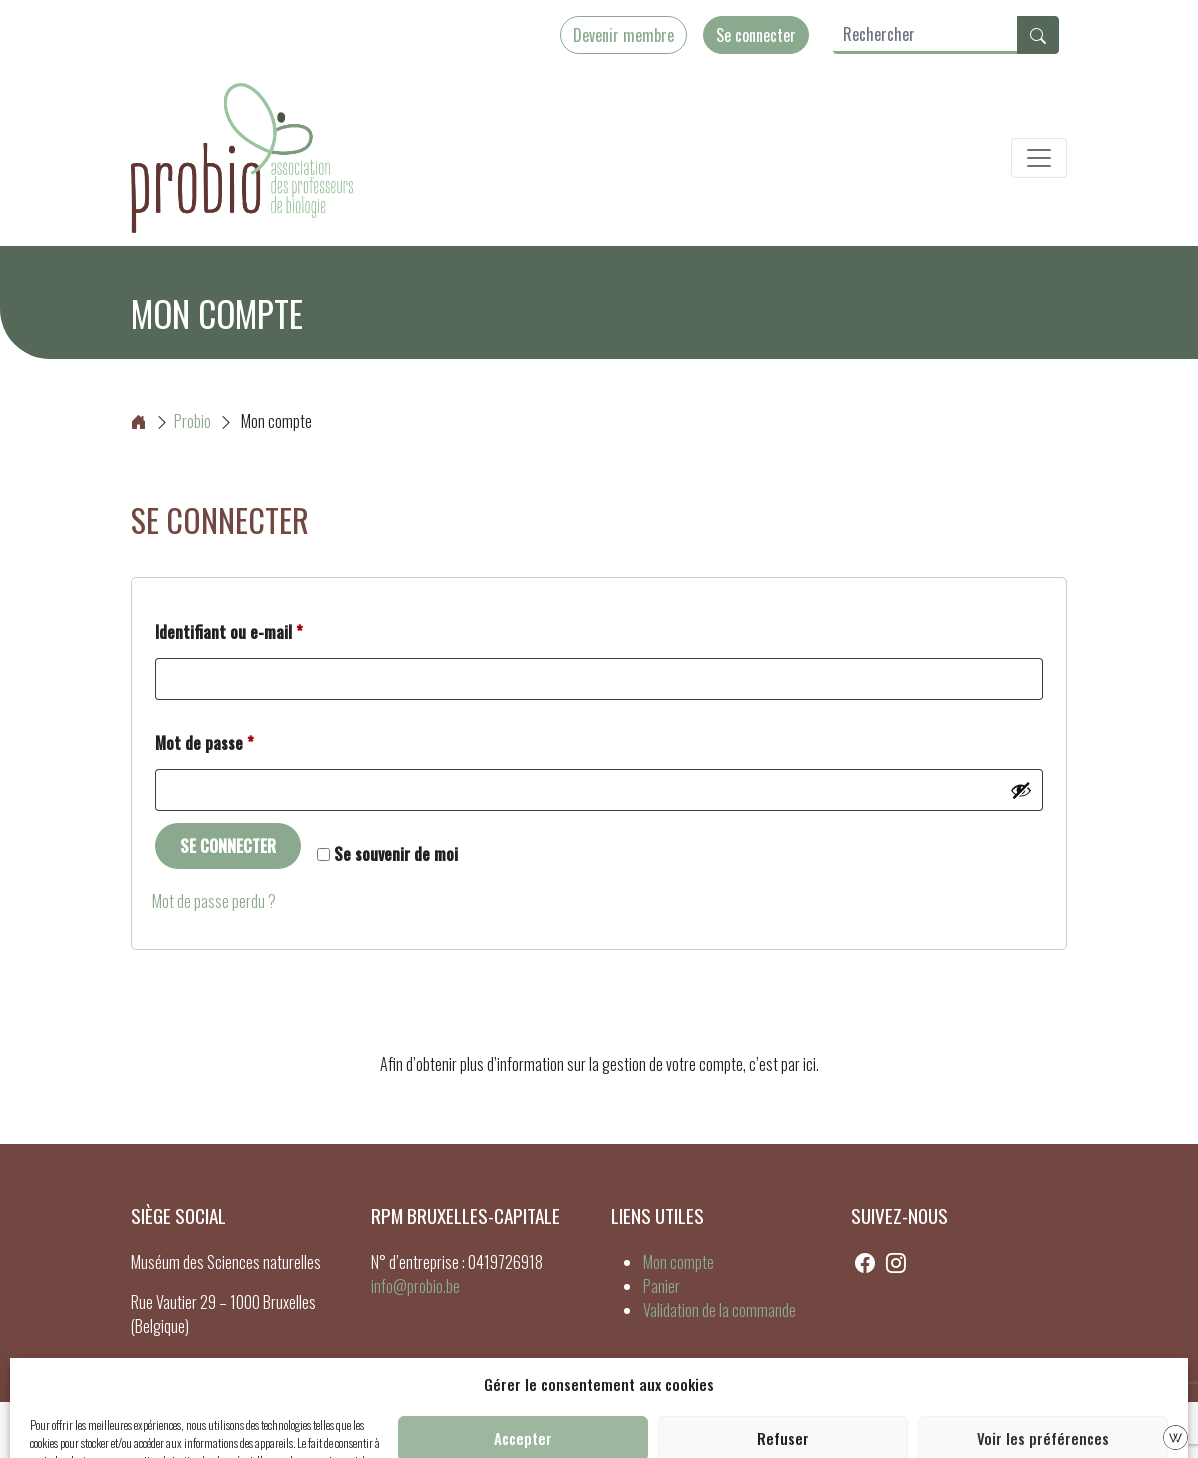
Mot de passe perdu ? (214, 901)
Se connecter (756, 35)
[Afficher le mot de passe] (1021, 790)
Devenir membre (623, 35)
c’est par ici (782, 1064)
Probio (171, 421)
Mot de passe (241, 741)
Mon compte (678, 1262)
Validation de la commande (719, 1310)
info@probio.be (415, 1286)
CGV (671, 1430)
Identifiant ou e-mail (266, 630)
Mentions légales (597, 1430)
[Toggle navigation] (1039, 158)
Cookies (512, 1430)
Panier (661, 1286)
